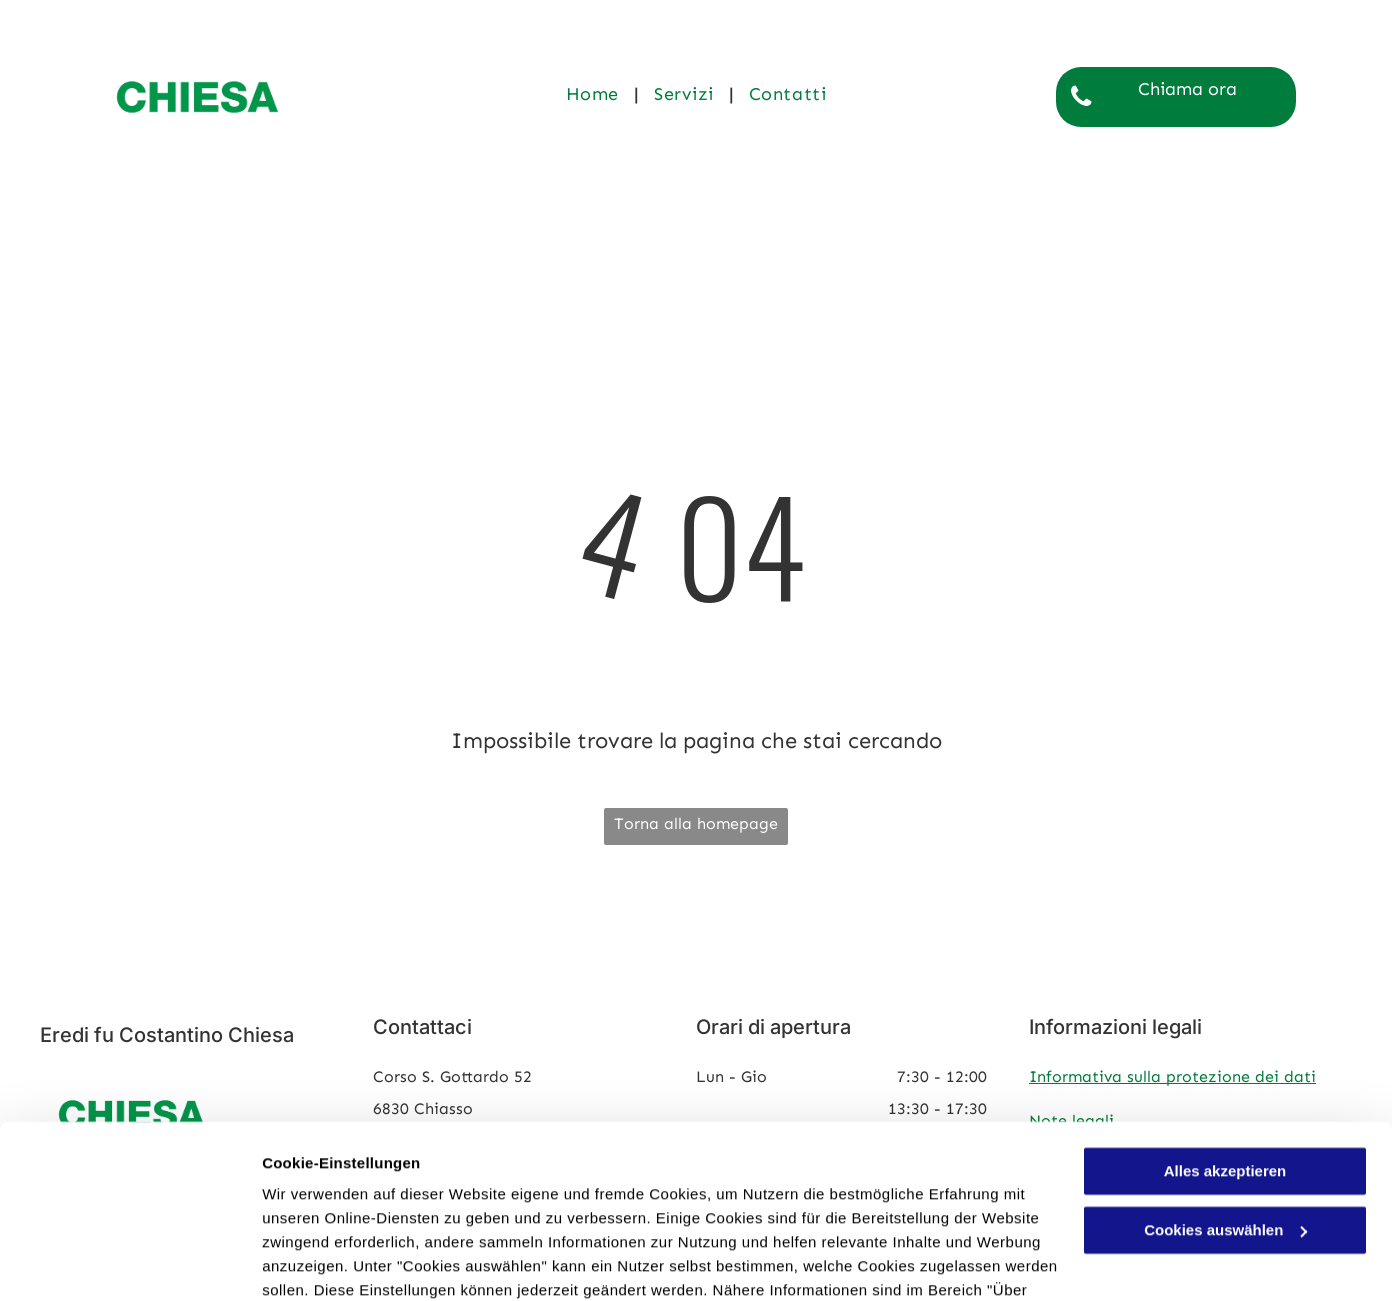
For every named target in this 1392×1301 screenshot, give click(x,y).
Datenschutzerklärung (491, 1206)
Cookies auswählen (332, 1261)
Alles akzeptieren (1225, 1063)
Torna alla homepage (696, 823)
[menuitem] (595, 93)
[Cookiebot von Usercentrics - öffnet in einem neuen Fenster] (129, 1262)
